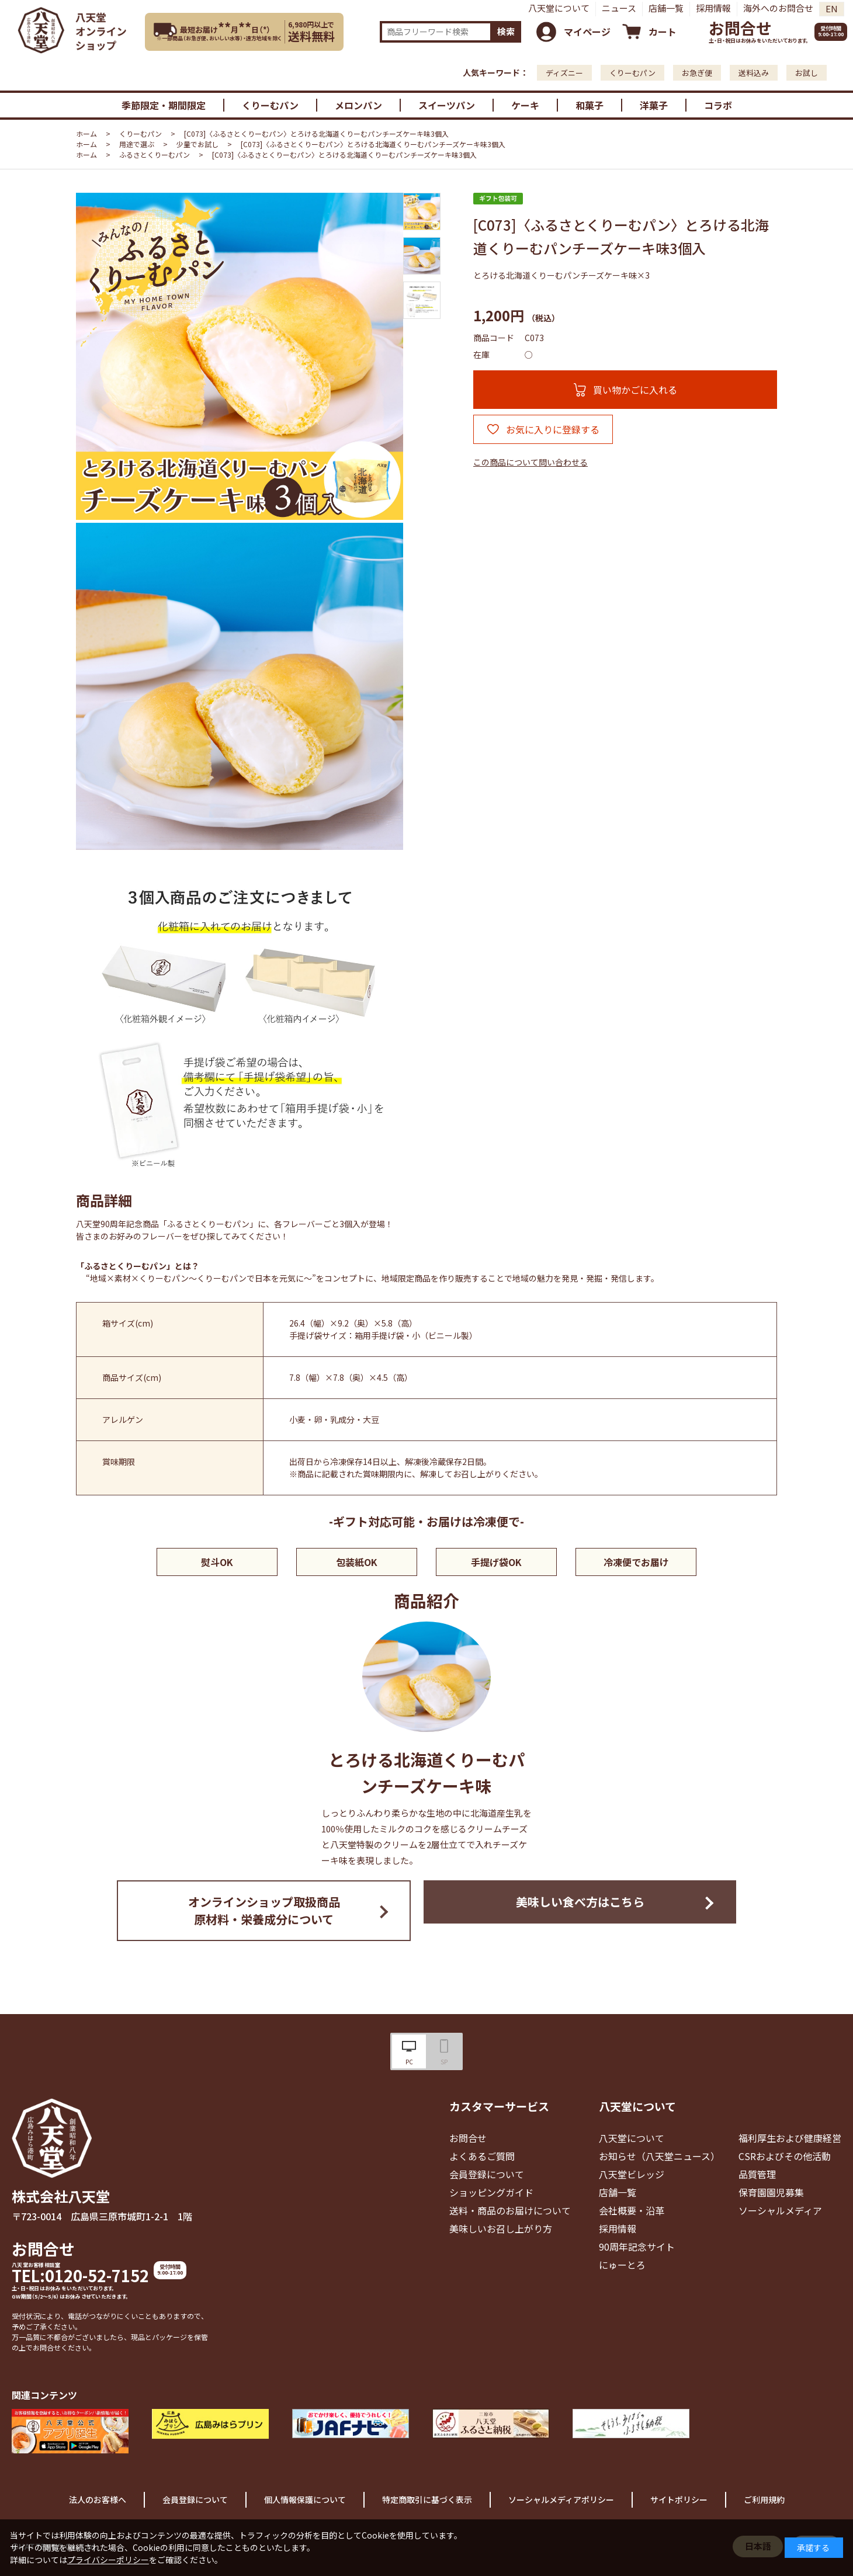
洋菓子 (654, 105)
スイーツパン (446, 105)
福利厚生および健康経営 (789, 2138)
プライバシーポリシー (108, 2559)
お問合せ (740, 27)
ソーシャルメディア (780, 2210)
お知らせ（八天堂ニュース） (659, 2156)
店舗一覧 (666, 8)
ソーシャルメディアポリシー (561, 2499)
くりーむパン (632, 72)
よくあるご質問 (482, 2156)
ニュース (619, 8)
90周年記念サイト (637, 2247)
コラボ (718, 105)
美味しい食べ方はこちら (580, 1901)
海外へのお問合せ (778, 8)
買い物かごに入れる (635, 390)
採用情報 (713, 8)
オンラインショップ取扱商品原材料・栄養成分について (264, 1910)
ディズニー (564, 72)
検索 (506, 31)
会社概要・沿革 (631, 2210)
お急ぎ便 (697, 72)
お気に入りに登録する (552, 429)
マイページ (587, 32)
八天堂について (559, 8)
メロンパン (358, 105)
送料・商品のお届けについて (510, 2210)
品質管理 (757, 2174)
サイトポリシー (679, 2499)
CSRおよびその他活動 (784, 2156)
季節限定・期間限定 (164, 105)
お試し (806, 72)
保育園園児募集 (771, 2192)
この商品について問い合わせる (530, 462)
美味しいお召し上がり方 (500, 2228)
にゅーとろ (622, 2265)
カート (663, 32)
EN (832, 8)
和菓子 (589, 105)
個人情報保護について (305, 2499)
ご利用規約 (764, 2499)
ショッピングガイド (491, 2192)
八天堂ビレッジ (631, 2174)
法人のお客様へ (97, 2499)
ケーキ (525, 105)
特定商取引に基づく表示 (427, 2499)
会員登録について (486, 2174)
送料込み (753, 72)
